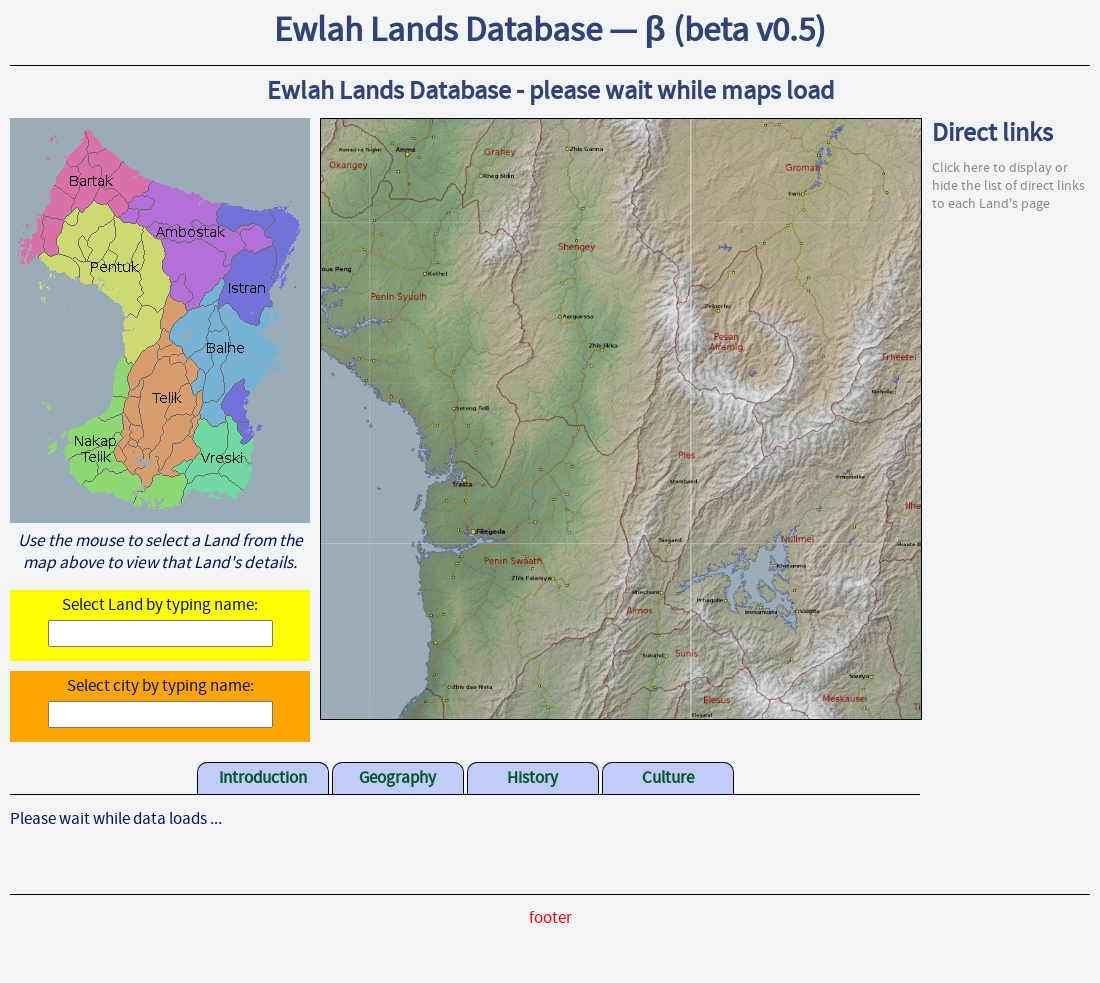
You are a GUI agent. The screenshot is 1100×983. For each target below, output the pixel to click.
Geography (397, 779)
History (532, 779)
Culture (668, 779)
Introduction (263, 779)
